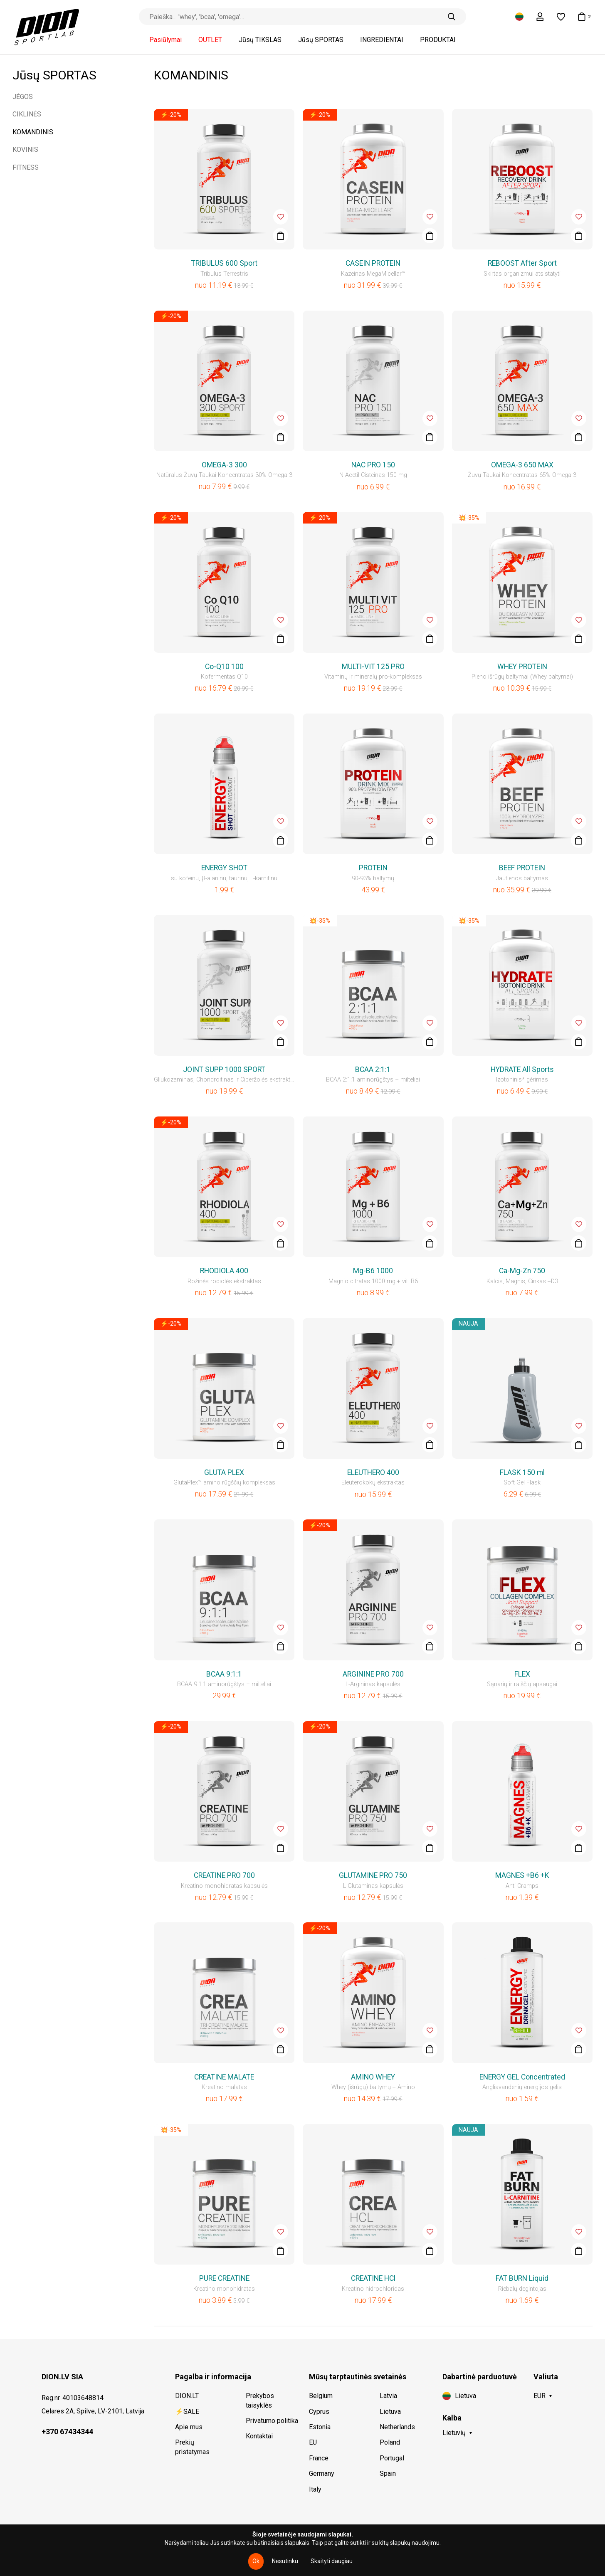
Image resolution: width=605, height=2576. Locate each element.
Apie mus (188, 2427)
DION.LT (187, 2396)
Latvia (388, 2396)
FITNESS (25, 167)
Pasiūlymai (165, 40)
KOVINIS (25, 149)
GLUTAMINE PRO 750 (373, 1875)
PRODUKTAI (438, 40)
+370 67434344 (67, 2431)
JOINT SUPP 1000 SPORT (224, 1069)
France (318, 2458)
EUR (539, 2396)
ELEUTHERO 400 (373, 1472)
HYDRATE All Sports (522, 1069)
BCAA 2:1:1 (373, 1069)
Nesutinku (285, 2561)
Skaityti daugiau (332, 2561)
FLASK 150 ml (522, 1472)
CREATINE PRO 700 (224, 1875)
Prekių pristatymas (192, 2446)
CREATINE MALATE (224, 2077)
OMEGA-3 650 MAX (522, 465)
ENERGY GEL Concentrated (522, 2077)
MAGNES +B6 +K (522, 1875)
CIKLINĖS (26, 114)
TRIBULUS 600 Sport (224, 263)
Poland (390, 2442)
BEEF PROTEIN (522, 868)
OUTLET (210, 40)
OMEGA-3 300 (224, 465)
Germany (321, 2473)
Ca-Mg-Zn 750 (522, 1271)
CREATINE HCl (373, 2278)
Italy (315, 2489)
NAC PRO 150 (373, 465)
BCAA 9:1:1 (224, 1674)
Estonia (320, 2427)
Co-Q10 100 (224, 666)
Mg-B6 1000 (373, 1271)
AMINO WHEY (373, 2077)
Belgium (321, 2396)
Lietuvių (454, 2433)
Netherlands (397, 2427)
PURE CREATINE (224, 2278)
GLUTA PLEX (224, 1472)
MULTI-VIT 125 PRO (373, 666)
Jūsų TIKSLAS (260, 40)
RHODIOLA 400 (224, 1271)
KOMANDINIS (32, 132)
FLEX (522, 1674)
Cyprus (319, 2411)
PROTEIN (373, 868)
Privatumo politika (272, 2421)
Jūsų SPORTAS (320, 40)
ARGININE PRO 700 (373, 1674)
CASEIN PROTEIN (373, 263)
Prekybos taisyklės (260, 2400)
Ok (255, 2561)
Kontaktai (259, 2436)
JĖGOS (22, 97)
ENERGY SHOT (224, 868)
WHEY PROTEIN (522, 666)
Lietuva (390, 2411)
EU (313, 2442)
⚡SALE (187, 2411)
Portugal (392, 2458)
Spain (388, 2473)
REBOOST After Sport (522, 263)
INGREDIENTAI (381, 40)
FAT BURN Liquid (522, 2278)
